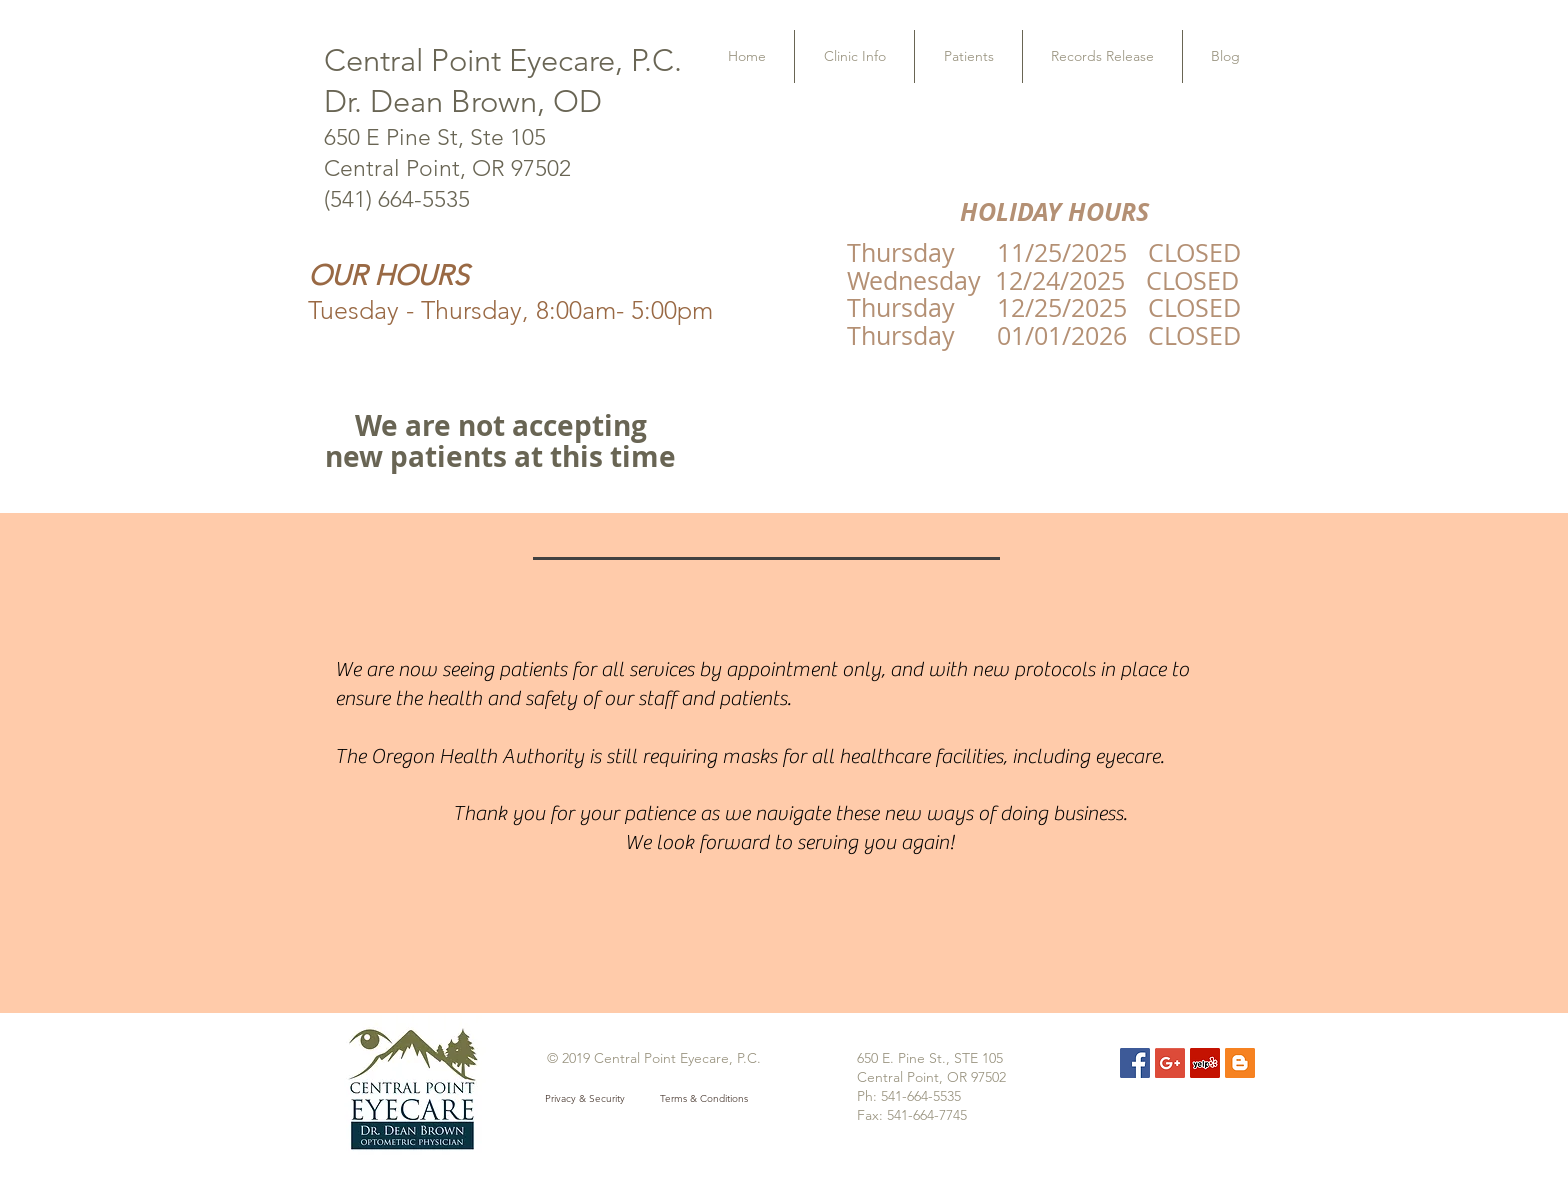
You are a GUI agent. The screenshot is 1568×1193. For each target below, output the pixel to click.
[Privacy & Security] (584, 1099)
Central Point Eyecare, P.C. (503, 60)
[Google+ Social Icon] (1170, 1063)
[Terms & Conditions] (704, 1099)
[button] (854, 56)
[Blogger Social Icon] (1240, 1063)
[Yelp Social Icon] (1205, 1063)
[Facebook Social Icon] (1135, 1063)
